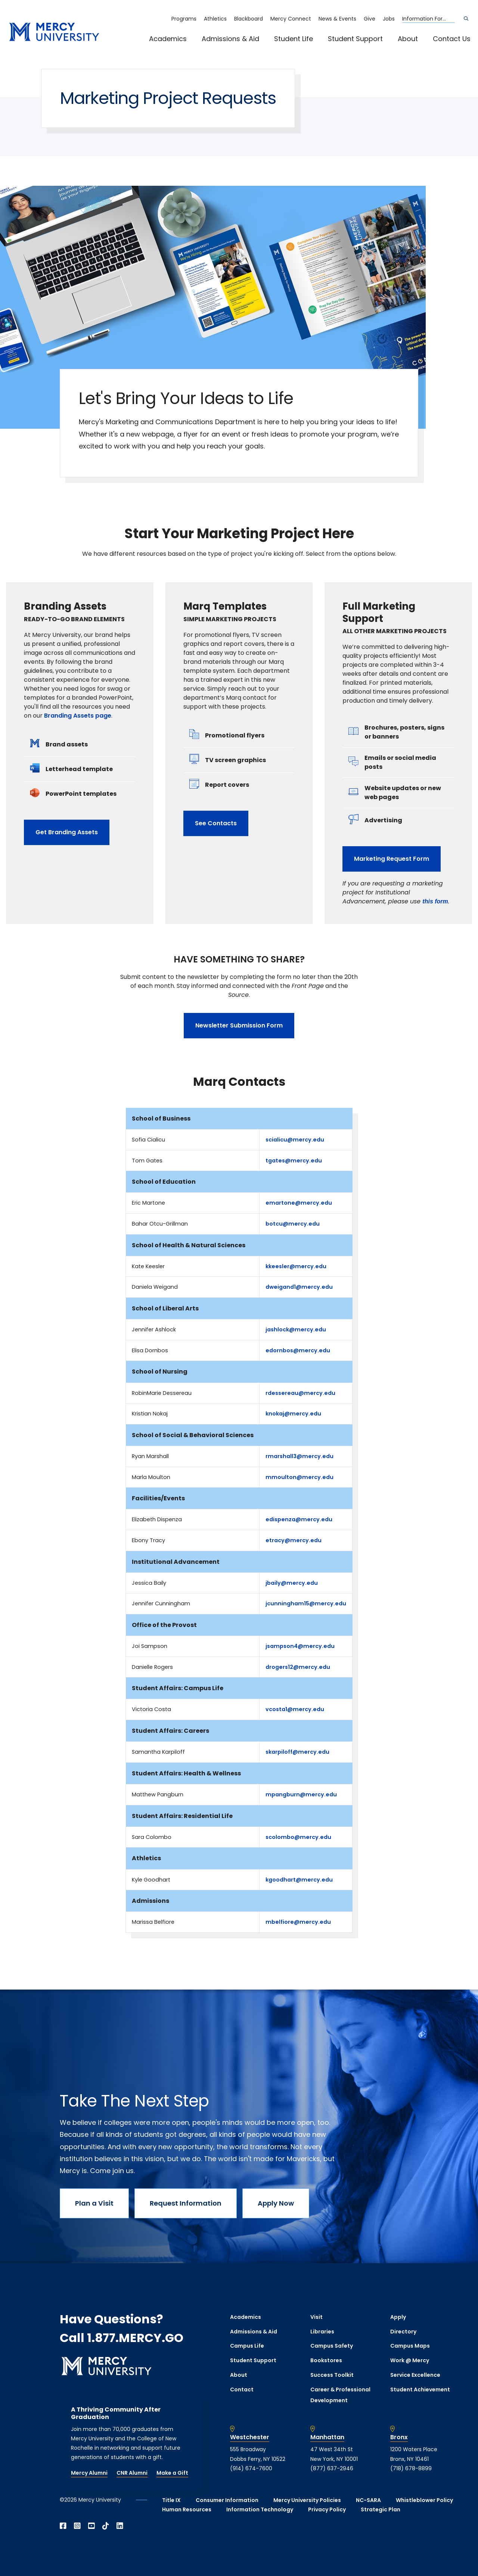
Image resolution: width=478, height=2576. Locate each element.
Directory (403, 2331)
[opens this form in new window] (435, 901)
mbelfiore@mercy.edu (298, 1922)
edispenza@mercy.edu (299, 1519)
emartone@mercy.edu (299, 1203)
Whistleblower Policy (424, 2500)
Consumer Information (227, 2500)
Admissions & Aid (230, 38)
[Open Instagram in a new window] (77, 2526)
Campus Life (247, 2345)
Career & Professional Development (340, 2395)
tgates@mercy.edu (294, 1160)
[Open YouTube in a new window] (91, 2526)
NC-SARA (368, 2500)
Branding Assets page (77, 715)
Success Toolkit (332, 2375)
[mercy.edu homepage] (54, 32)
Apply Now (276, 2203)
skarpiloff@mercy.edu (297, 1752)
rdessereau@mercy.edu (300, 1393)
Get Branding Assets (66, 832)
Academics (168, 38)
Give (369, 18)
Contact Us (452, 38)
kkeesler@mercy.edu (296, 1266)
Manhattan (327, 2437)
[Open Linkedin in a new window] (120, 2526)
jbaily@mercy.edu (292, 1583)
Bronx (399, 2437)
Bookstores (326, 2360)
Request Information (185, 2203)
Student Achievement (420, 2389)
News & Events (337, 18)
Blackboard (248, 18)
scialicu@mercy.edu (295, 1139)
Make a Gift (172, 2473)
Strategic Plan (380, 2509)
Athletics (215, 18)
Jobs (389, 18)
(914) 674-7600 (251, 2468)
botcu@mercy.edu (293, 1223)
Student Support (355, 38)
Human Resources (186, 2509)
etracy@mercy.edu (294, 1540)
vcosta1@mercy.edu (295, 1709)
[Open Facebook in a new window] (63, 2526)
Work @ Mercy (409, 2360)
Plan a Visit (94, 2203)
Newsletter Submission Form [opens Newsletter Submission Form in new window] (239, 1025)
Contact (242, 2389)
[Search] (466, 18)
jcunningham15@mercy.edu (306, 1603)
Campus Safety (331, 2345)
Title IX (171, 2500)
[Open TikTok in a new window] (105, 2526)
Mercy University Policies (307, 2500)
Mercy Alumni (89, 2473)
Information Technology (259, 2509)
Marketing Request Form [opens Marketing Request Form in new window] (391, 858)
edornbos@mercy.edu (298, 1350)
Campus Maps (410, 2345)
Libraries (322, 2331)
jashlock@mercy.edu (296, 1329)
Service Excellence (415, 2375)
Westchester (249, 2437)
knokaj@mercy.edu (293, 1413)
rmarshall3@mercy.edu (299, 1456)
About (408, 38)
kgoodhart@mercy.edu (299, 1879)
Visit (316, 2317)
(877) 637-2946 (331, 2468)
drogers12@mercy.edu (298, 1667)
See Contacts (216, 823)
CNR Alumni (132, 2473)
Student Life (293, 38)
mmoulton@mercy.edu (299, 1477)
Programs (183, 18)
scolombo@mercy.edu (298, 1837)
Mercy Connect (290, 18)
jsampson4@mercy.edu (300, 1646)
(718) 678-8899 (411, 2468)
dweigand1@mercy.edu (299, 1287)
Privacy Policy (327, 2509)
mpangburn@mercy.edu (301, 1794)
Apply (398, 2317)
